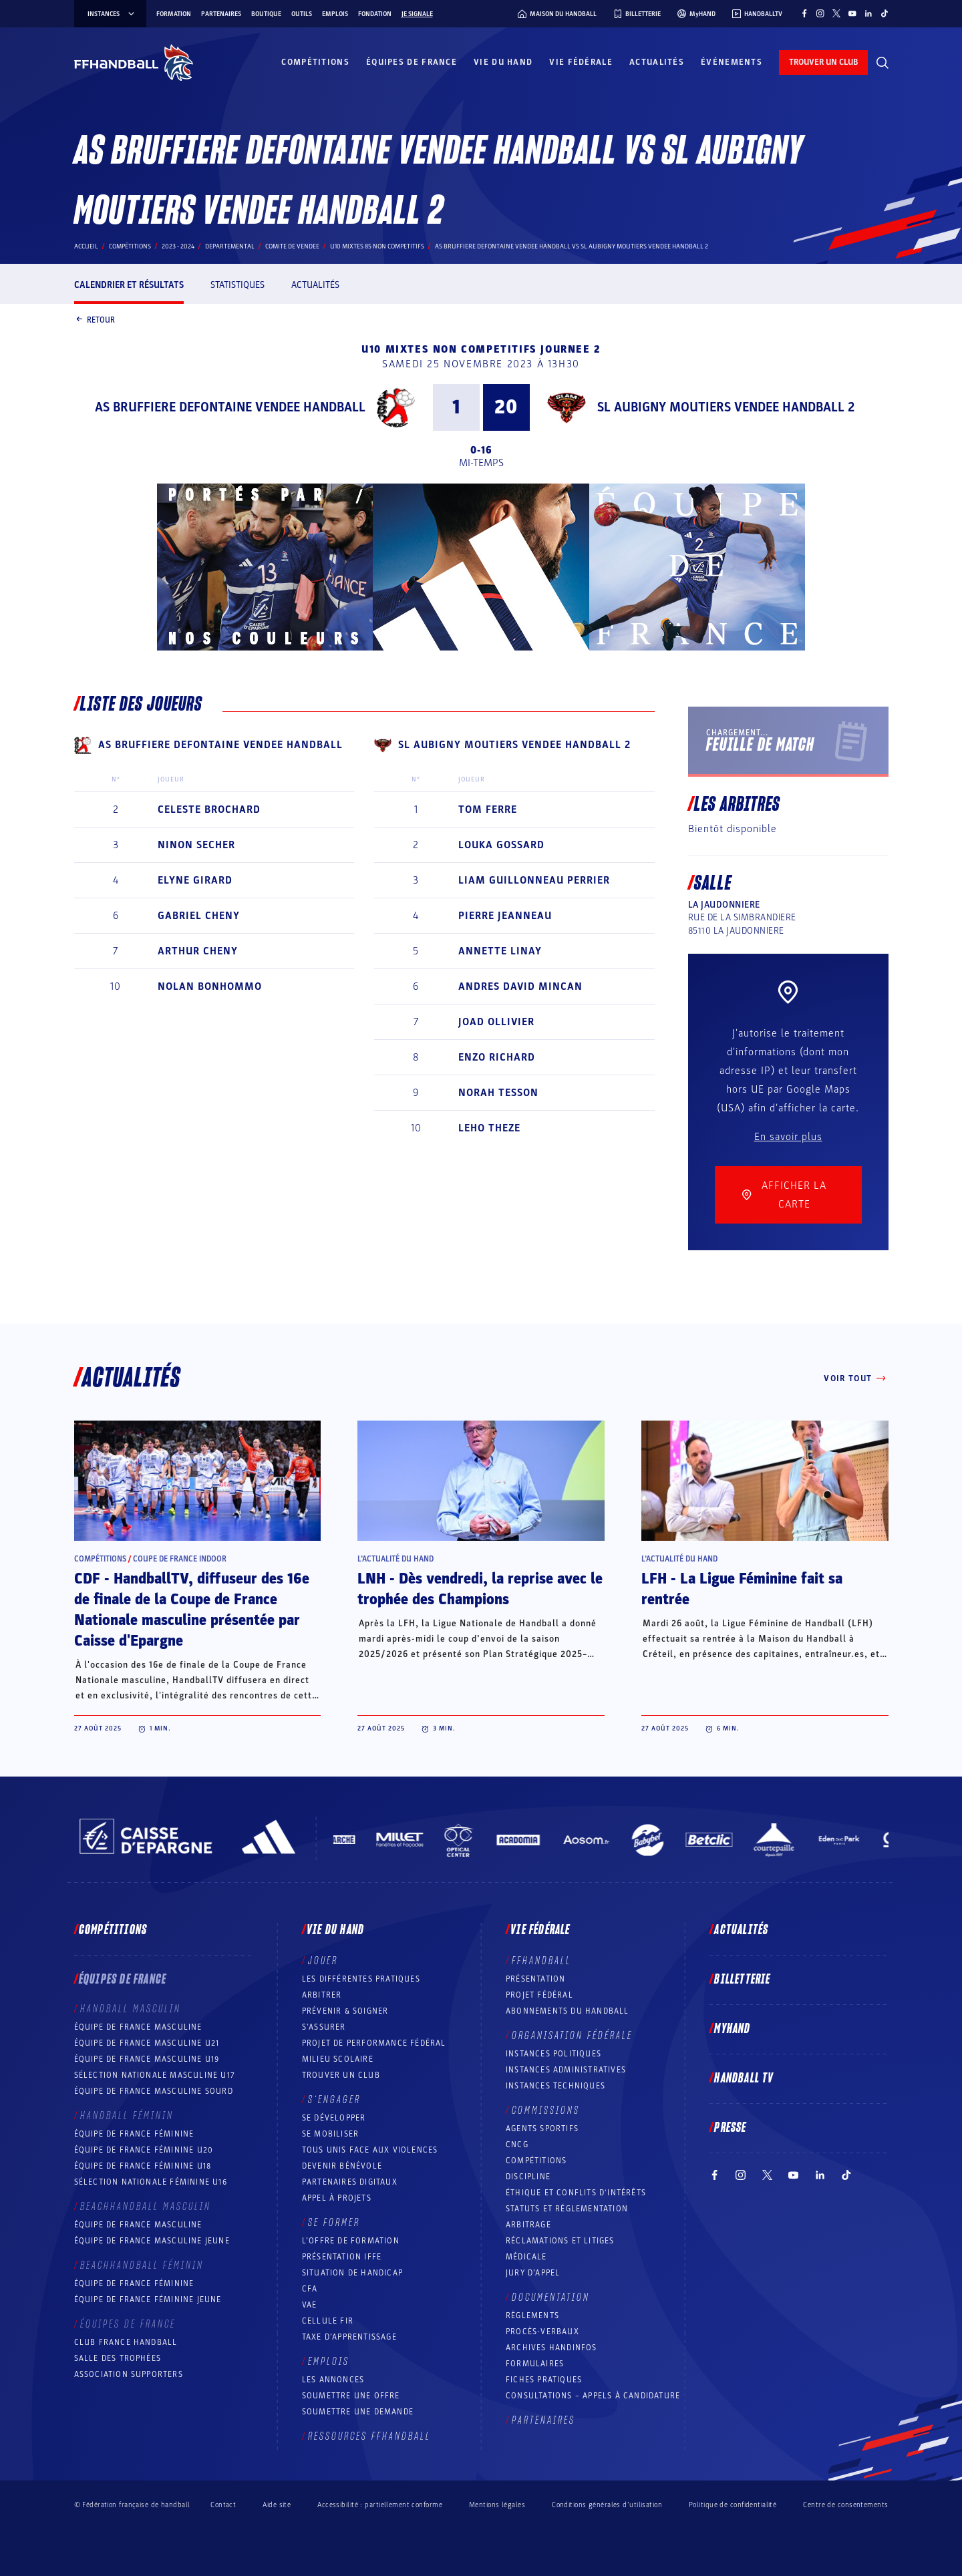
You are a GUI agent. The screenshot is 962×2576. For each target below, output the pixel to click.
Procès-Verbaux (542, 2331)
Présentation (535, 1979)
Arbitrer (322, 1995)
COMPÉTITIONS (536, 2160)
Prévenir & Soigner (345, 2011)
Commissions (546, 2110)
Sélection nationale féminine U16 (150, 2182)
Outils (301, 14)
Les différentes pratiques (361, 1979)
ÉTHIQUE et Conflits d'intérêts (576, 2192)
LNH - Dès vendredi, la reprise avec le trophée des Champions (480, 1589)
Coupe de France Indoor (179, 1558)
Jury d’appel (533, 2272)
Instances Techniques (555, 2085)
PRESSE (730, 2128)
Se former (334, 2222)
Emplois (335, 14)
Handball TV (744, 2078)
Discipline (528, 2176)
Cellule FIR (327, 2321)
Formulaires (535, 2363)
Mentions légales (497, 2505)
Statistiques (237, 285)
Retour (94, 321)
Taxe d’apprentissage (349, 2337)
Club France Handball (126, 2342)
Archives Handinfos (551, 2347)
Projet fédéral (539, 1995)
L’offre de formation (350, 2240)
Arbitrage (528, 2224)
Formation (173, 14)
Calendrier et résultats (129, 285)
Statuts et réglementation (567, 2208)
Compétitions (315, 62)
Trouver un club (341, 2075)
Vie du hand (503, 62)
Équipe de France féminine (134, 2134)
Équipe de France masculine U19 (147, 2059)
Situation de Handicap (352, 2272)
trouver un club (823, 62)
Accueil (86, 246)
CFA (310, 2288)
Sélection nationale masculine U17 (155, 2075)
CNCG (517, 2144)
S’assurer (324, 2027)
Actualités (656, 62)
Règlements (532, 2315)
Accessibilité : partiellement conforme (379, 2505)
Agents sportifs (542, 2128)
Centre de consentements (845, 2505)
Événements (731, 62)
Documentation (551, 2297)
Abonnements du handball (567, 2011)
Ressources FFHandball (369, 2436)
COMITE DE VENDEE (292, 246)
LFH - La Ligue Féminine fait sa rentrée (741, 1589)
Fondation (374, 14)
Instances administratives (566, 2069)
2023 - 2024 (178, 246)
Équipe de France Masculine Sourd (153, 2091)
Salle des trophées (118, 2358)
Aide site (277, 2505)
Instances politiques (553, 2053)
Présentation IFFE (341, 2256)
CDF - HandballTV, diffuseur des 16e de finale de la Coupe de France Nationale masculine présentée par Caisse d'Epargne (191, 1610)
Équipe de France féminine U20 (144, 2150)
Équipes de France (411, 62)
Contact (223, 2505)
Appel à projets (336, 2198)
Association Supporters (128, 2374)
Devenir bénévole (342, 2166)
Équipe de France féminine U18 (143, 2166)
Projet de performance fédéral (374, 2043)
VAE (309, 2305)
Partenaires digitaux (349, 2182)
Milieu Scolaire (337, 2059)
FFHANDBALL (541, 1961)
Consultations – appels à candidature (593, 2395)
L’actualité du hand (395, 1558)
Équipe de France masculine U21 (147, 2043)
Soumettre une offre (351, 2395)
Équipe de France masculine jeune (152, 2240)
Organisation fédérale (572, 2035)
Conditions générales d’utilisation (607, 2505)
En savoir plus (788, 1136)
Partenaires (221, 14)
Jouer (323, 1961)
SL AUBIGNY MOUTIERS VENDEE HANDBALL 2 (725, 407)
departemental (230, 246)
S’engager (334, 2099)
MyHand (732, 2029)
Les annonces (333, 2379)
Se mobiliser (330, 2134)
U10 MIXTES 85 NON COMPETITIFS (377, 246)
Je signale (417, 14)
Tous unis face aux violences (370, 2150)
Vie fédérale (581, 62)
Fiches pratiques (544, 2379)
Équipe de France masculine (138, 2027)
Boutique (266, 14)
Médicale (526, 2256)
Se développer (334, 2118)
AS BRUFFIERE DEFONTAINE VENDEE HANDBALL (230, 407)
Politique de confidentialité (732, 2505)
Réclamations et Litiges (560, 2240)
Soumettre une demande (358, 2411)
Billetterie (742, 1979)
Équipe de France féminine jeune (148, 2299)
